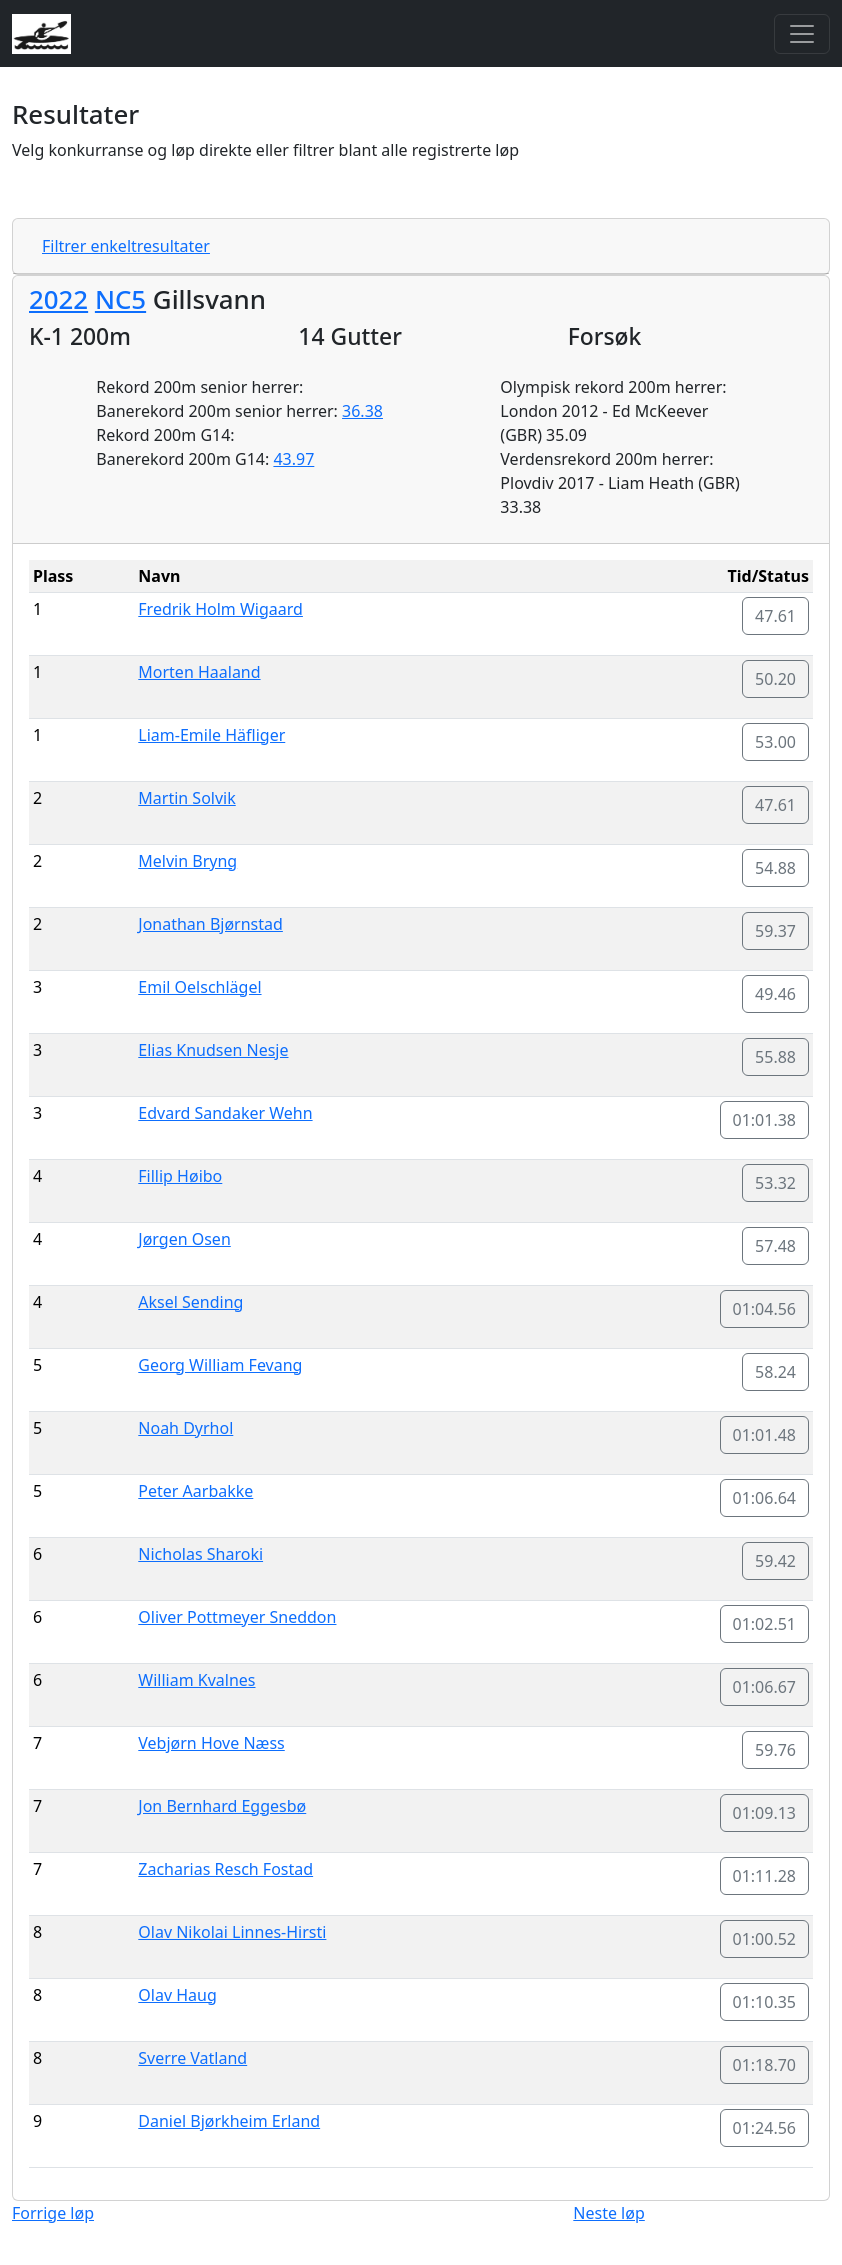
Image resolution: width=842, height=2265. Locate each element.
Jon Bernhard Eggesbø (222, 1806)
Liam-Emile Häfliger (211, 735)
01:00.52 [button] (765, 1939)
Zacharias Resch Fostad (225, 1869)
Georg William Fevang (220, 1365)
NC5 (120, 299)
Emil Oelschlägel (199, 987)
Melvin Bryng (187, 861)
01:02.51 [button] (765, 1624)
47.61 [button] (775, 616)
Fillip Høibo (180, 1176)
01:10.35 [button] (765, 2002)
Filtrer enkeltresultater (126, 246)
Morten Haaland (199, 672)
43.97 (293, 459)
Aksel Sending (190, 1302)
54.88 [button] (775, 868)
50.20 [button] (775, 679)
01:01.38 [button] (765, 1120)
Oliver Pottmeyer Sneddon (237, 1617)
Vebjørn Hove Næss (211, 1743)
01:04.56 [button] (765, 1309)
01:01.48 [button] (765, 1435)
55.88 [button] (775, 1057)
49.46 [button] (775, 994)
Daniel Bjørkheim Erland (229, 2121)
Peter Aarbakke (195, 1491)
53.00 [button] (775, 742)
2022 (58, 299)
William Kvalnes (196, 1680)
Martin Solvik (186, 798)
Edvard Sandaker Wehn (225, 1113)
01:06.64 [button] (765, 1498)
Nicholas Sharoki (200, 1554)
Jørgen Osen (184, 1239)
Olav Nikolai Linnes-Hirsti (232, 1932)
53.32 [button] (775, 1183)
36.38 (362, 411)
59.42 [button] (775, 1561)
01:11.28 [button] (765, 1876)
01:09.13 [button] (765, 1813)
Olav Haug (177, 1995)
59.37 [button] (775, 931)
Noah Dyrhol (185, 1428)
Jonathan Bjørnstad (210, 924)
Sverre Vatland (192, 2058)
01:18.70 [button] (765, 2065)
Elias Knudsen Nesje (213, 1050)
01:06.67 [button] (765, 1687)
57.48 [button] (775, 1246)
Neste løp (608, 2213)
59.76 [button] (775, 1750)
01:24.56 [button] (765, 2128)
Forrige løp (53, 2213)
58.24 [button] (775, 1372)
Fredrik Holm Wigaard (220, 609)
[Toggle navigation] (802, 34)
